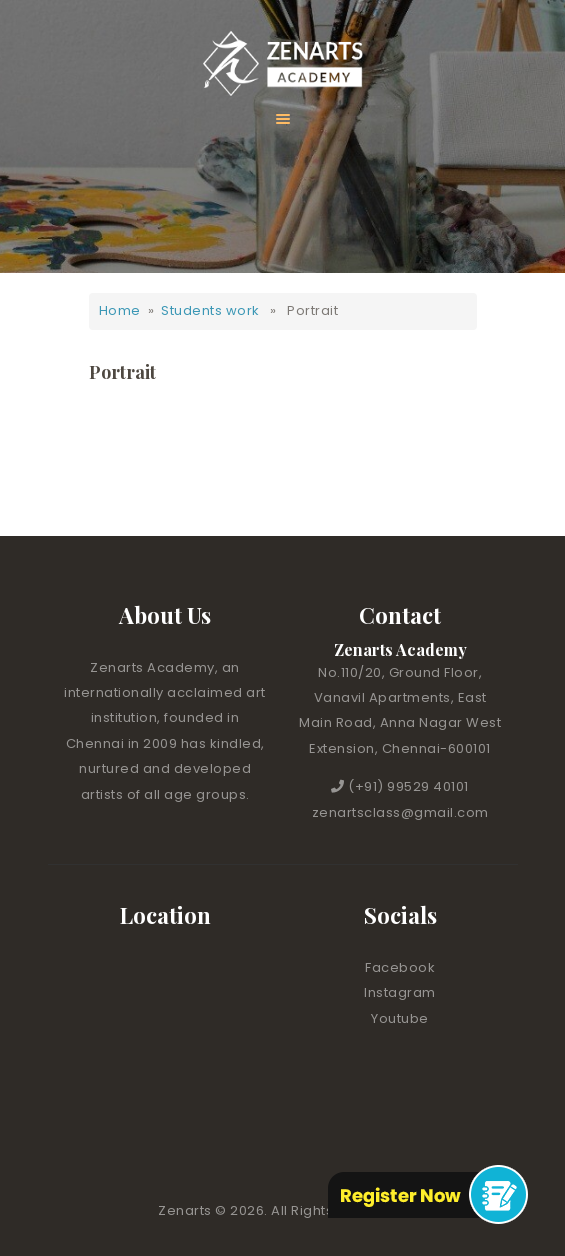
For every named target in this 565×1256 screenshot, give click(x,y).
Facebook (400, 967)
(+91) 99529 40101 (408, 786)
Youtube (400, 1018)
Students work (210, 310)
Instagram (400, 992)
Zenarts (186, 1210)
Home (120, 310)
